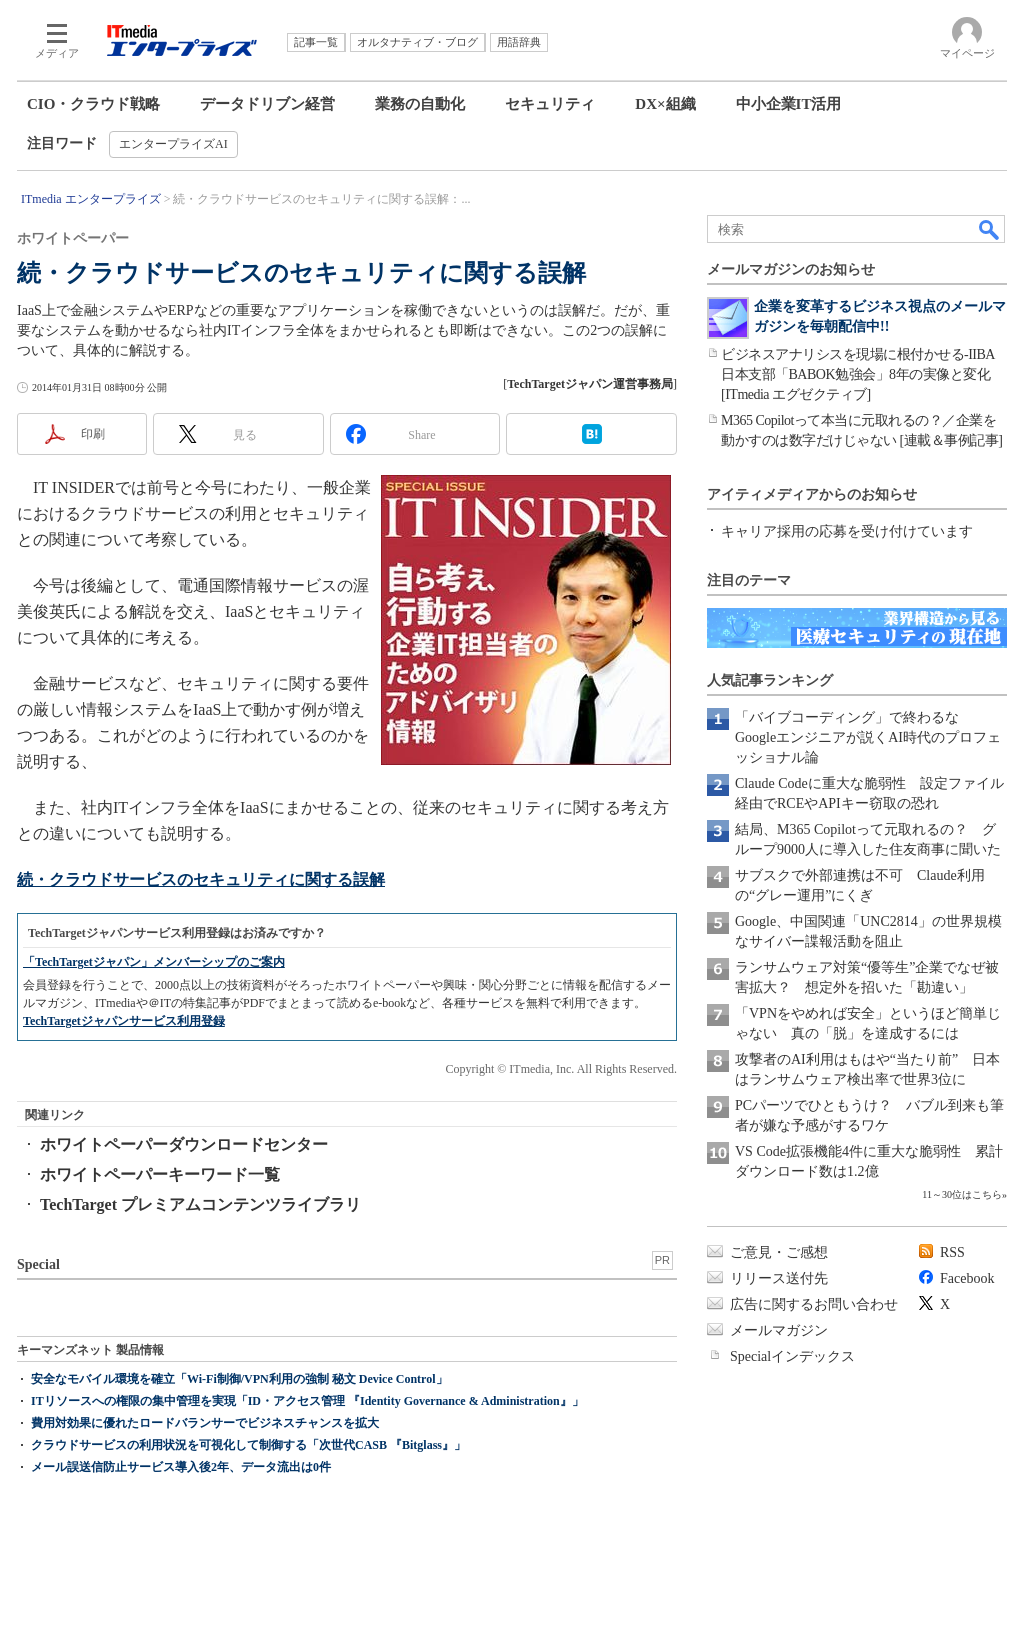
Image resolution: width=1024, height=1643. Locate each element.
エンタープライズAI (173, 144)
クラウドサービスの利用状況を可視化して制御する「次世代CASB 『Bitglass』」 (248, 1445)
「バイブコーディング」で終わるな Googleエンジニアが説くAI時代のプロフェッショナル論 (868, 737)
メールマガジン (779, 1330)
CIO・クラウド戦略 (93, 104)
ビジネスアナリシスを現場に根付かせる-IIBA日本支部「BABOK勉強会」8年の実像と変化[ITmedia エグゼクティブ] (858, 374)
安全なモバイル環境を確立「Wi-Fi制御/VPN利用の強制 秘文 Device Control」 (239, 1379)
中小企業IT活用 (789, 104)
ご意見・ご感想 (779, 1252)
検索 (990, 229)
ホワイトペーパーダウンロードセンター (184, 1144)
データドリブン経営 (267, 104)
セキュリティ (550, 104)
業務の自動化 (420, 104)
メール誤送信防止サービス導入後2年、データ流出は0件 (181, 1467)
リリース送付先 (779, 1278)
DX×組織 (665, 104)
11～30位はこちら (962, 1194)
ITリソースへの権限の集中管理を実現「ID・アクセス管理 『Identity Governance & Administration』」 (307, 1401)
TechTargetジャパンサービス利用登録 (124, 1021)
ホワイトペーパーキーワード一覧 (160, 1174)
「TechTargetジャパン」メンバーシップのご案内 (154, 962)
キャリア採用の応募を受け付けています (847, 531)
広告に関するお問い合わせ (814, 1304)
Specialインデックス (792, 1356)
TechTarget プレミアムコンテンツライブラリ (200, 1204)
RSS (952, 1252)
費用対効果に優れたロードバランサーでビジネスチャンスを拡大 (205, 1423)
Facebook (967, 1278)
